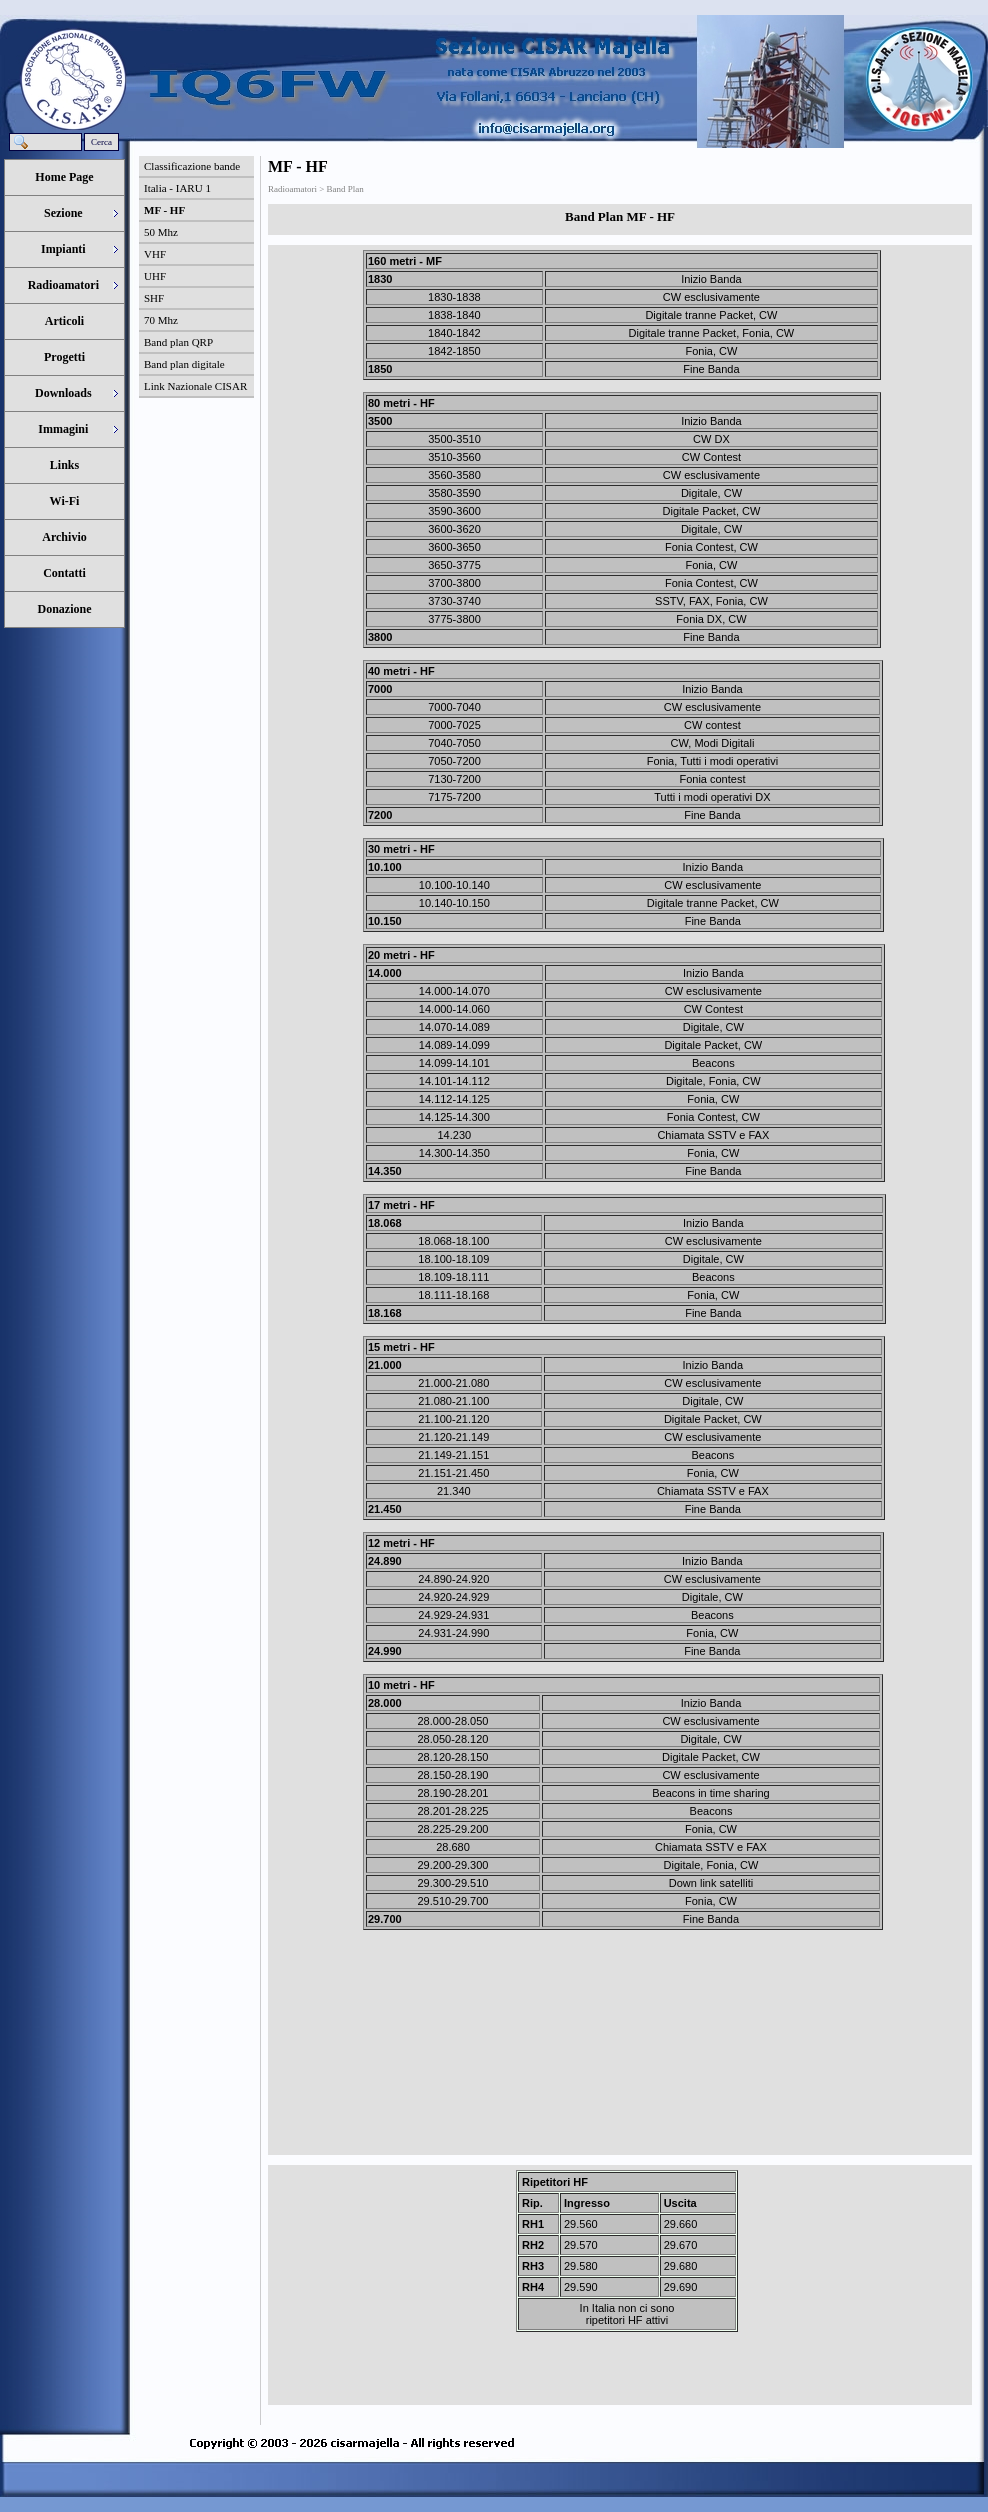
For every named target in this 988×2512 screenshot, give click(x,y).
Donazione (65, 609)
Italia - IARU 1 (177, 188)
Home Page (64, 177)
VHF (155, 254)
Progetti (64, 357)
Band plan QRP (178, 342)
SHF (154, 298)
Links (64, 465)
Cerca (101, 142)
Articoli (64, 321)
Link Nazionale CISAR (195, 386)
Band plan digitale (184, 364)
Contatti (64, 573)
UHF (155, 276)
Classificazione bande (192, 166)
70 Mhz (161, 320)
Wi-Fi (65, 501)
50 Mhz (161, 232)
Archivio (64, 537)
